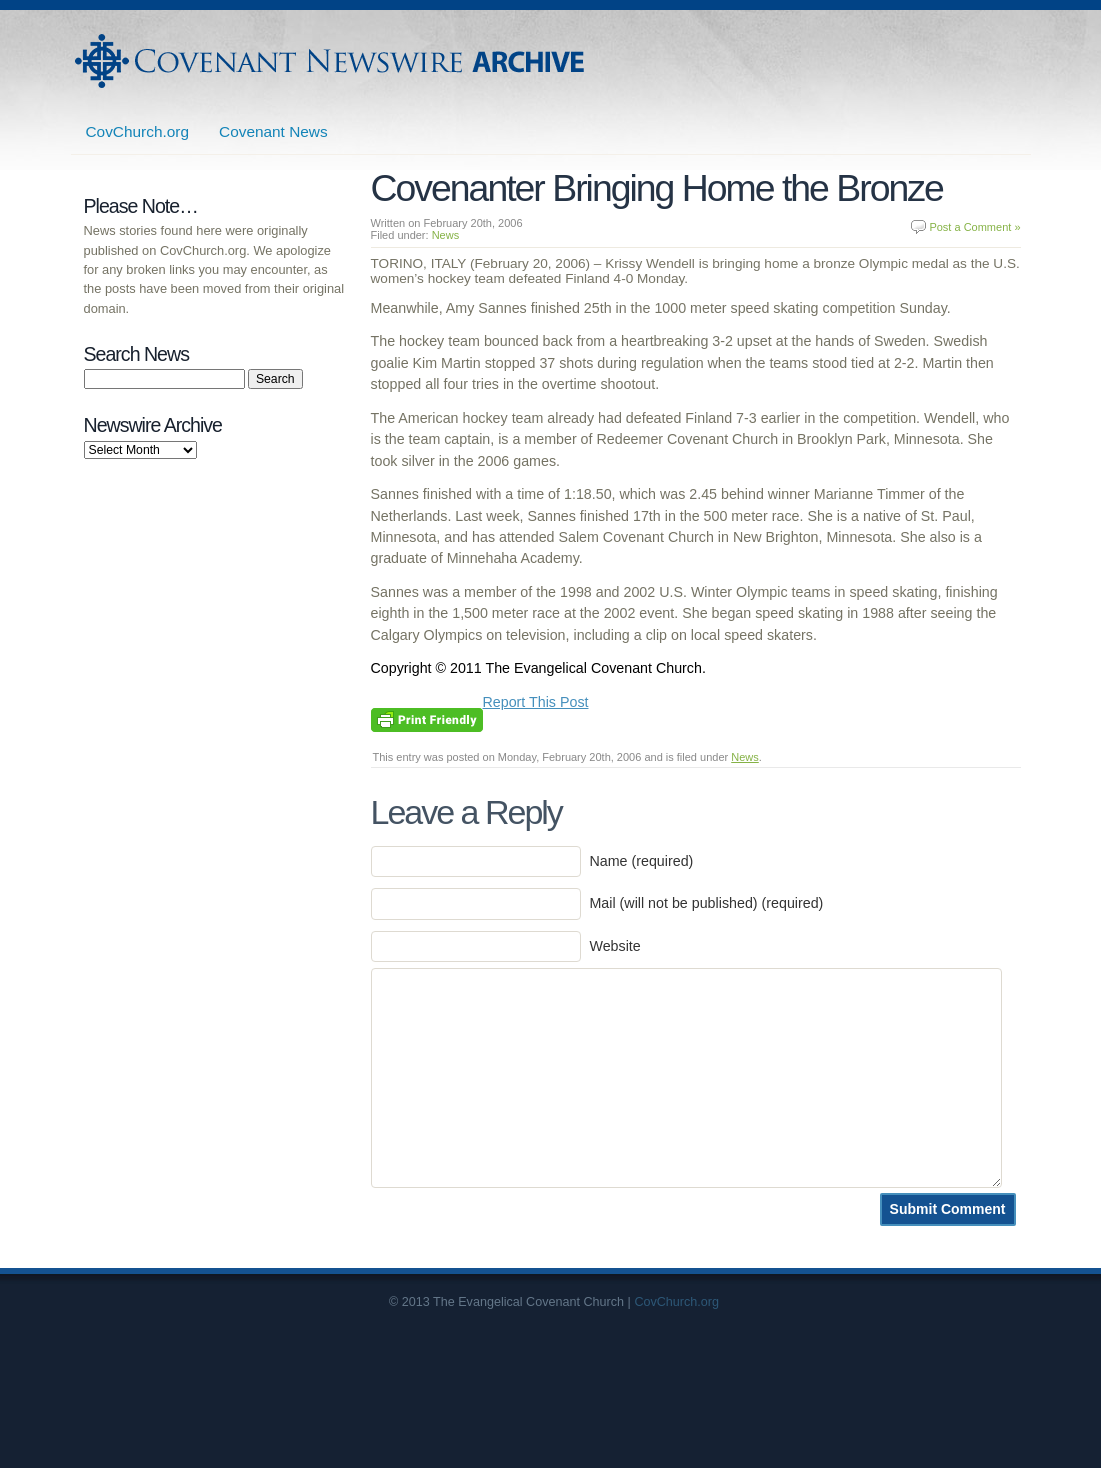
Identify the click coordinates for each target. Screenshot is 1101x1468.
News (446, 235)
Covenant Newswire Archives (332, 61)
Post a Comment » (974, 227)
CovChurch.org (138, 131)
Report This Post (536, 702)
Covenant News (273, 131)
